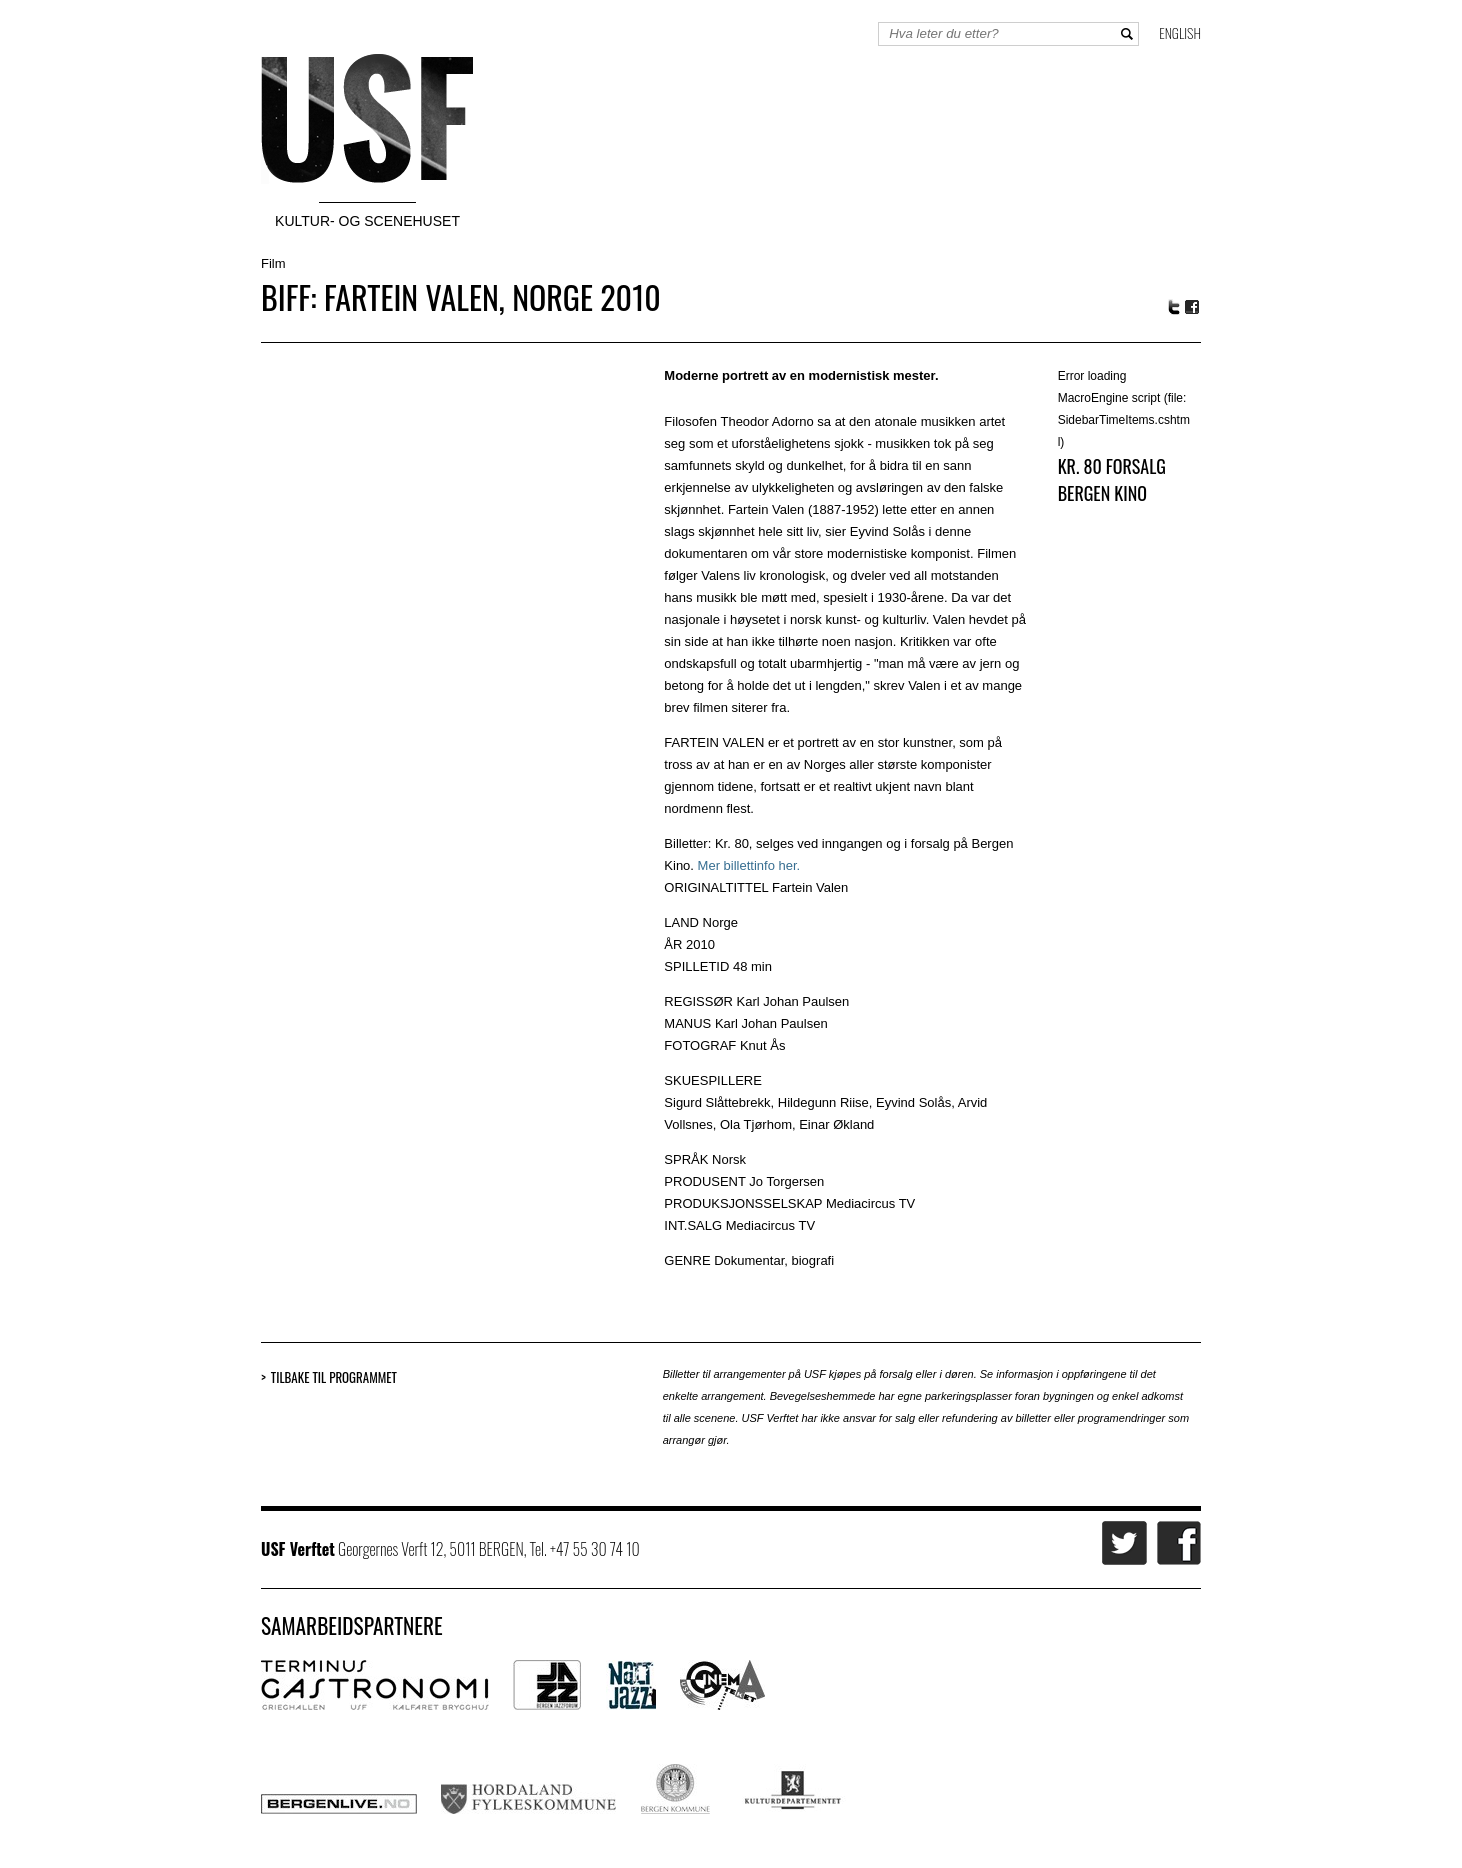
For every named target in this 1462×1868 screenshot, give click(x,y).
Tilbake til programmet (334, 1377)
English (1180, 32)
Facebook (1193, 307)
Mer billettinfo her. (749, 865)
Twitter (1174, 307)
